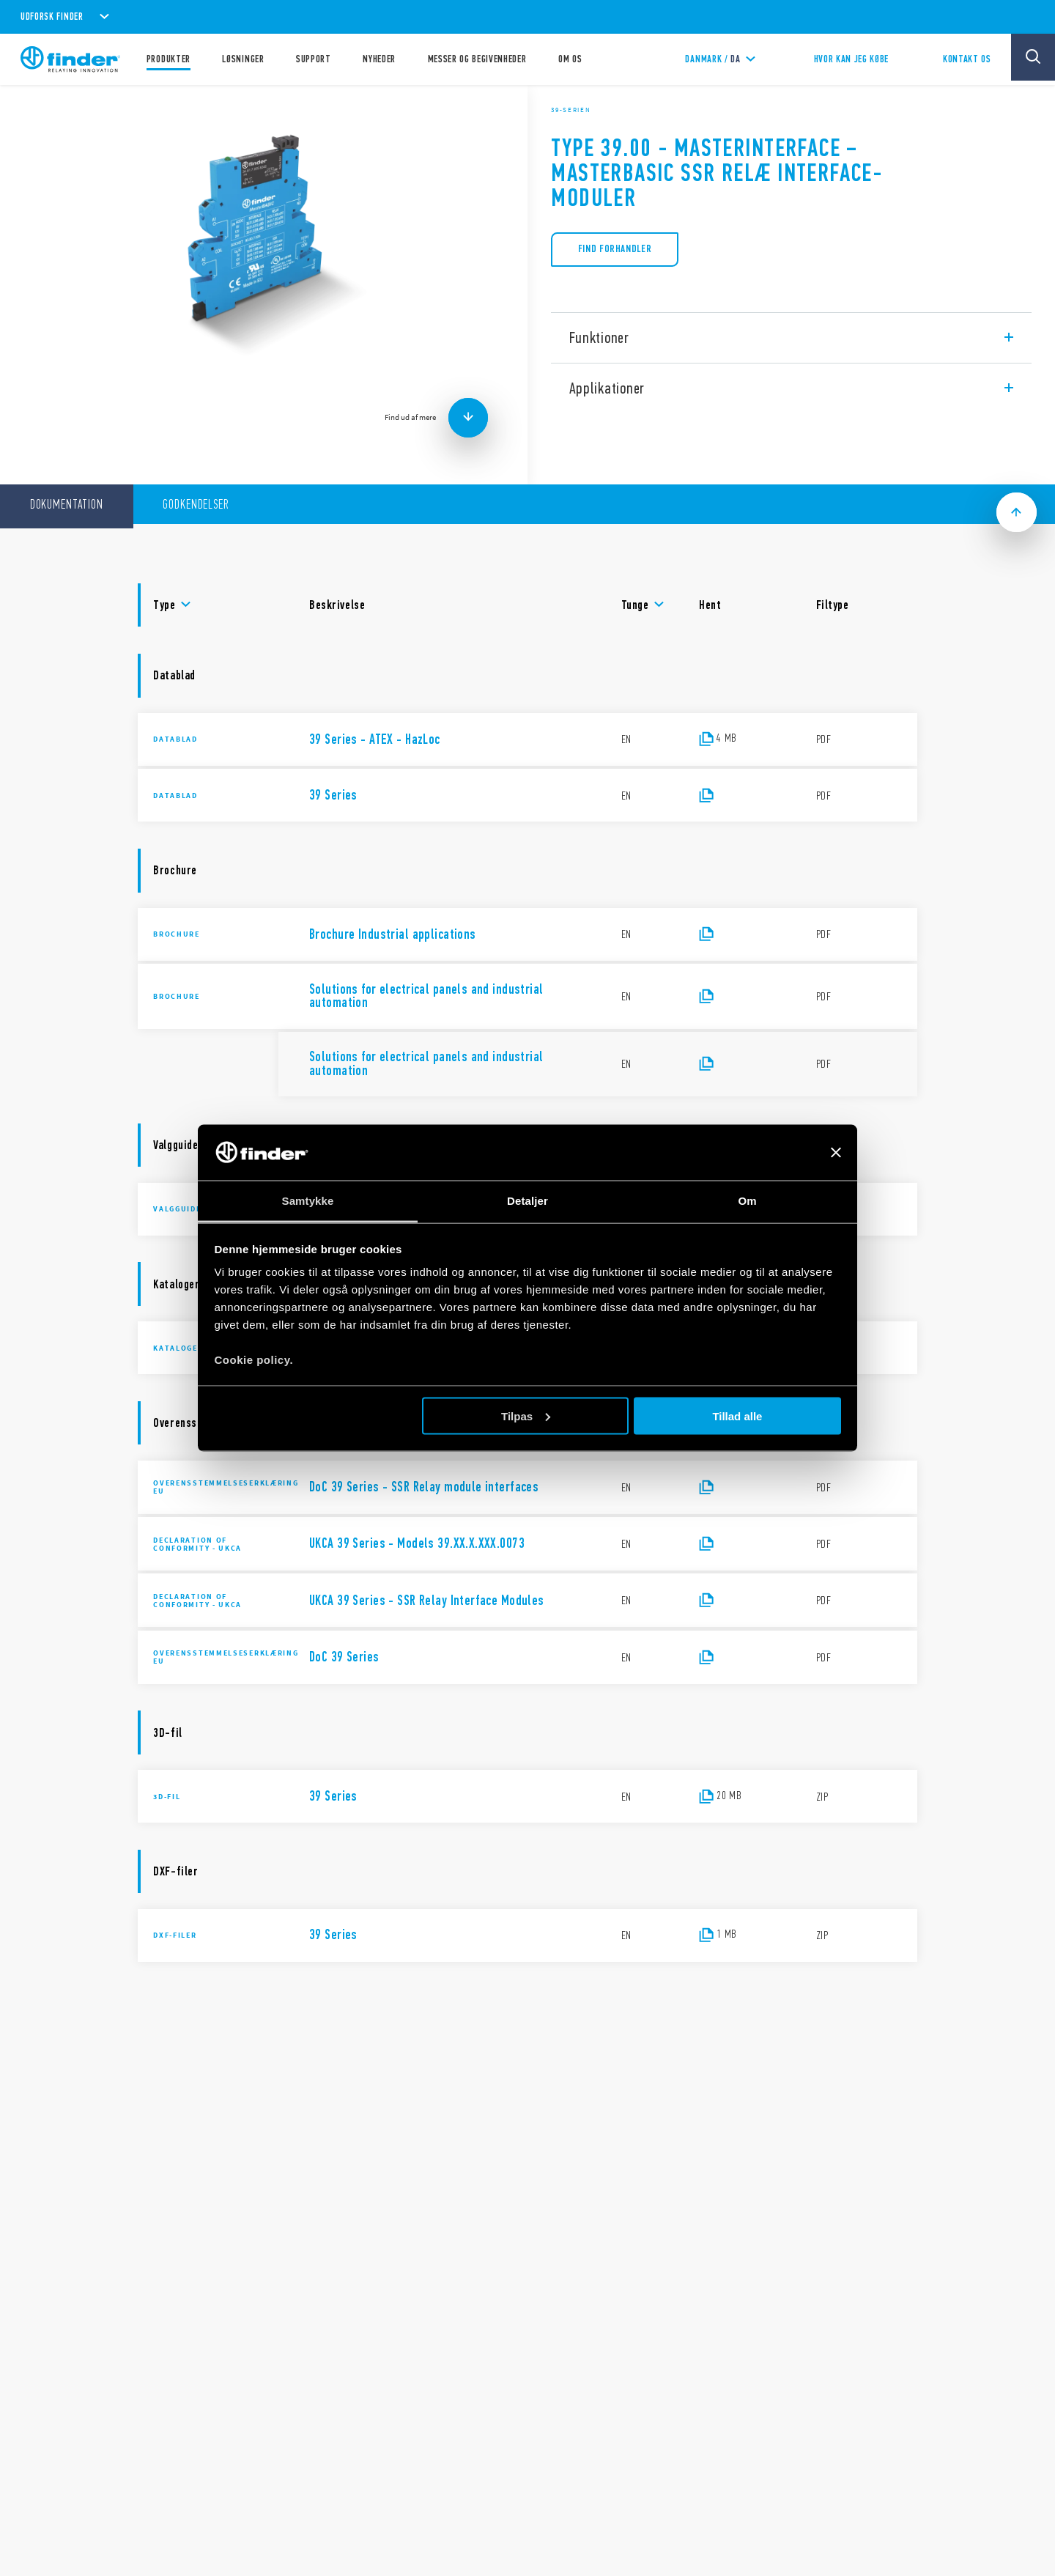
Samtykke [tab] (308, 1201)
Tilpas (525, 1415)
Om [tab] (747, 1201)
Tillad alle (737, 1415)
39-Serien (571, 110)
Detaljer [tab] (527, 1201)
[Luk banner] (836, 1152)
